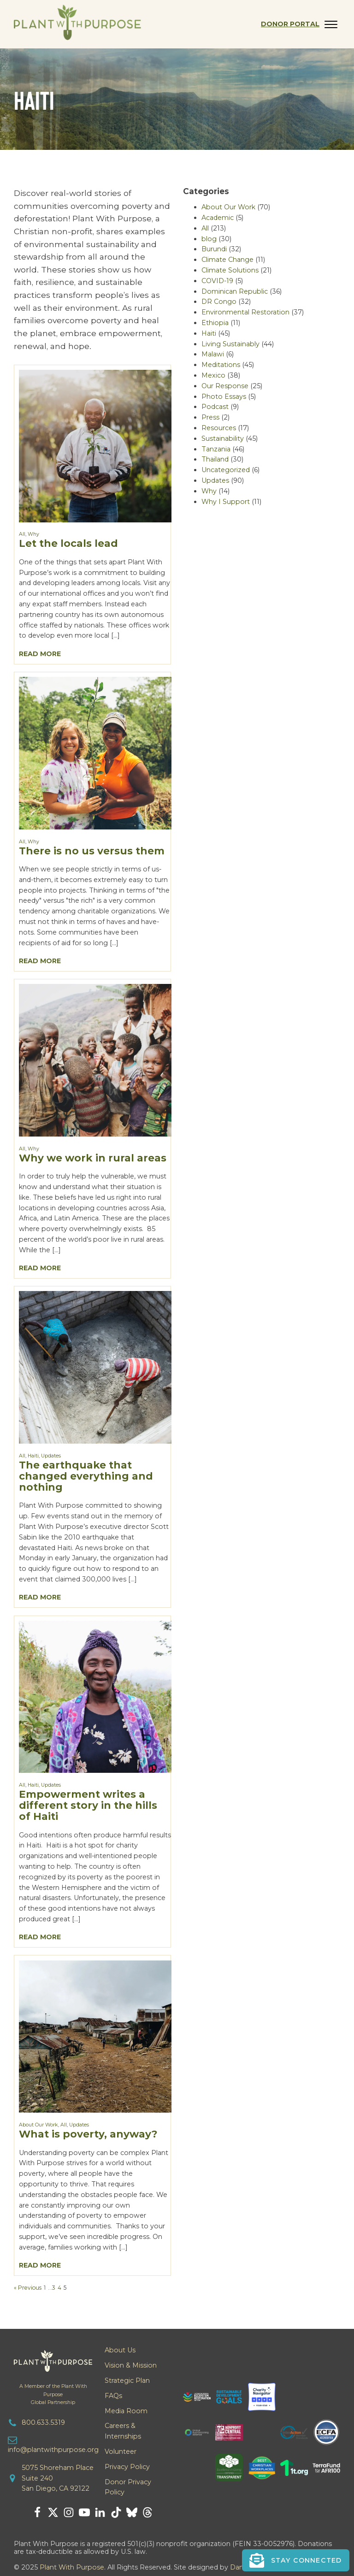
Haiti (33, 1456)
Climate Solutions (230, 270)
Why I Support (225, 501)
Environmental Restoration (245, 312)
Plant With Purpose (72, 2567)
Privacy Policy (127, 2467)
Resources (218, 428)
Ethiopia (215, 323)
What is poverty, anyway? (88, 2134)
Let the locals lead (68, 543)
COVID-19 (217, 281)
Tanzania (215, 449)
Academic (217, 217)
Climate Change (227, 259)
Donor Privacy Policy (128, 2487)
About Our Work (38, 2125)
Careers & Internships (123, 2431)
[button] (295, 2560)
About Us (120, 2350)
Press (210, 417)
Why (33, 534)
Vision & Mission (131, 2365)
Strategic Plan (127, 2380)
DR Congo (218, 301)
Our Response (224, 386)
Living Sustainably (230, 344)
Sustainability (222, 438)
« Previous (27, 2287)
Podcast (215, 407)
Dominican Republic (234, 291)
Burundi (214, 249)
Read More (40, 654)
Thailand (215, 459)
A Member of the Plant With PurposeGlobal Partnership (53, 2394)
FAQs (113, 2396)
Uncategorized (225, 470)
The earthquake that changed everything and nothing (86, 1476)
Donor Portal (290, 24)
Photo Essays (223, 396)
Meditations (220, 365)
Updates (51, 1456)
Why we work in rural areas (92, 1158)
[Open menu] (331, 24)
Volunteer (120, 2451)
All (22, 534)
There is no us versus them (92, 851)
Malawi (212, 354)
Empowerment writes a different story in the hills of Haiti (88, 1805)
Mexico (213, 375)
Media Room (126, 2411)
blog (209, 239)
